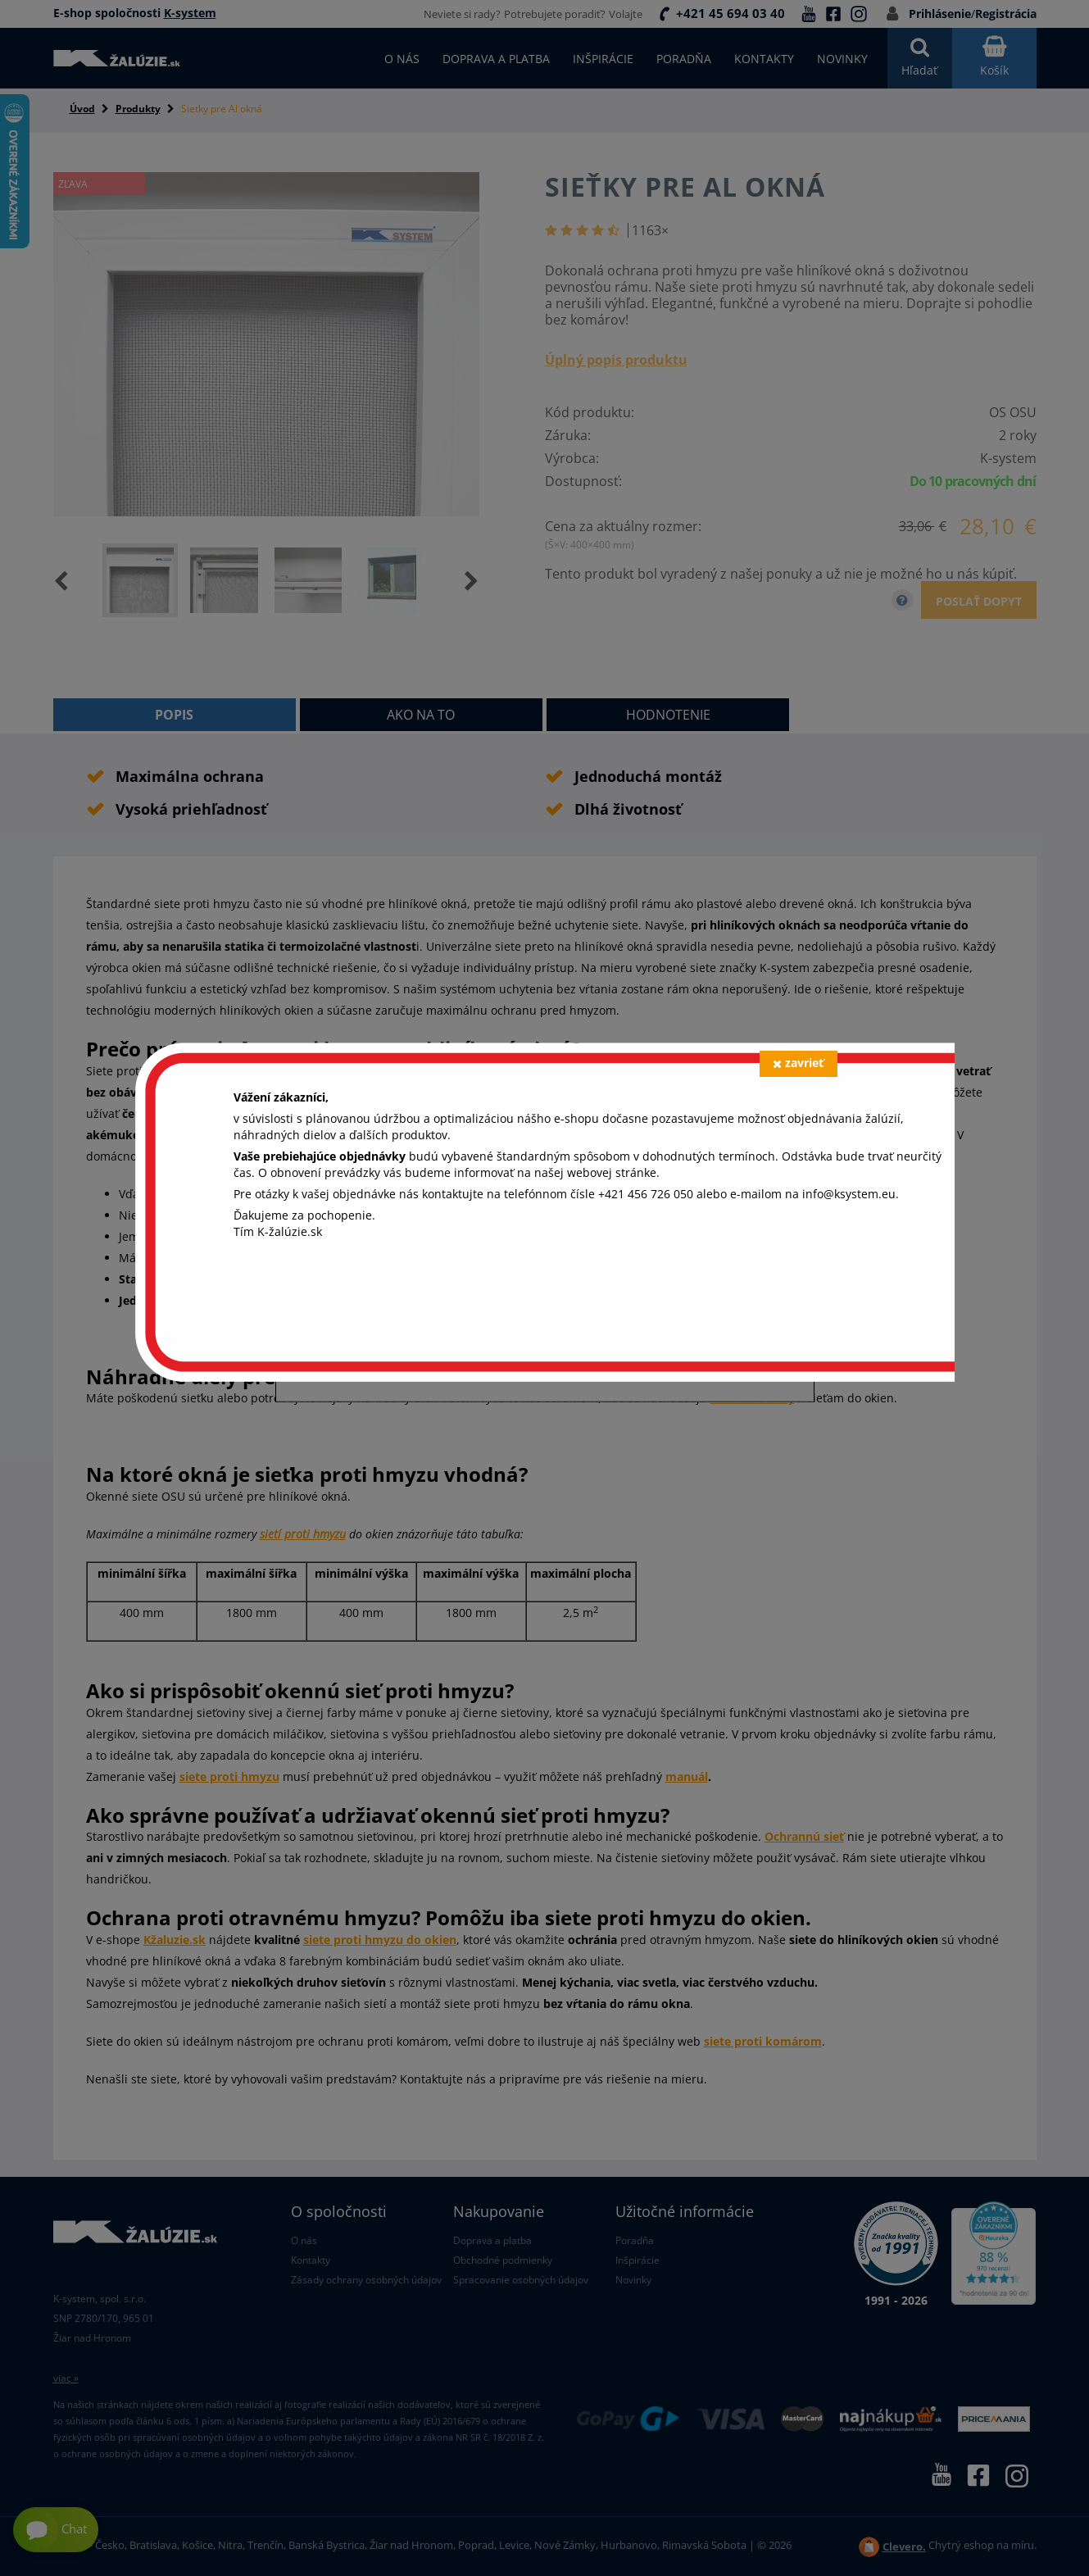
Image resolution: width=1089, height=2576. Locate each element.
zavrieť (798, 1062)
